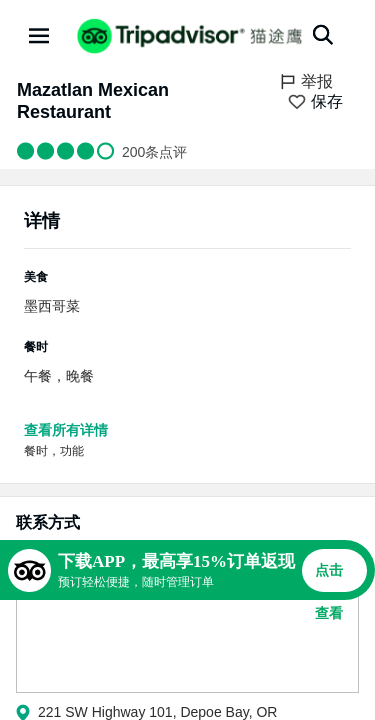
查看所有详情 (66, 430)
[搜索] (323, 35)
